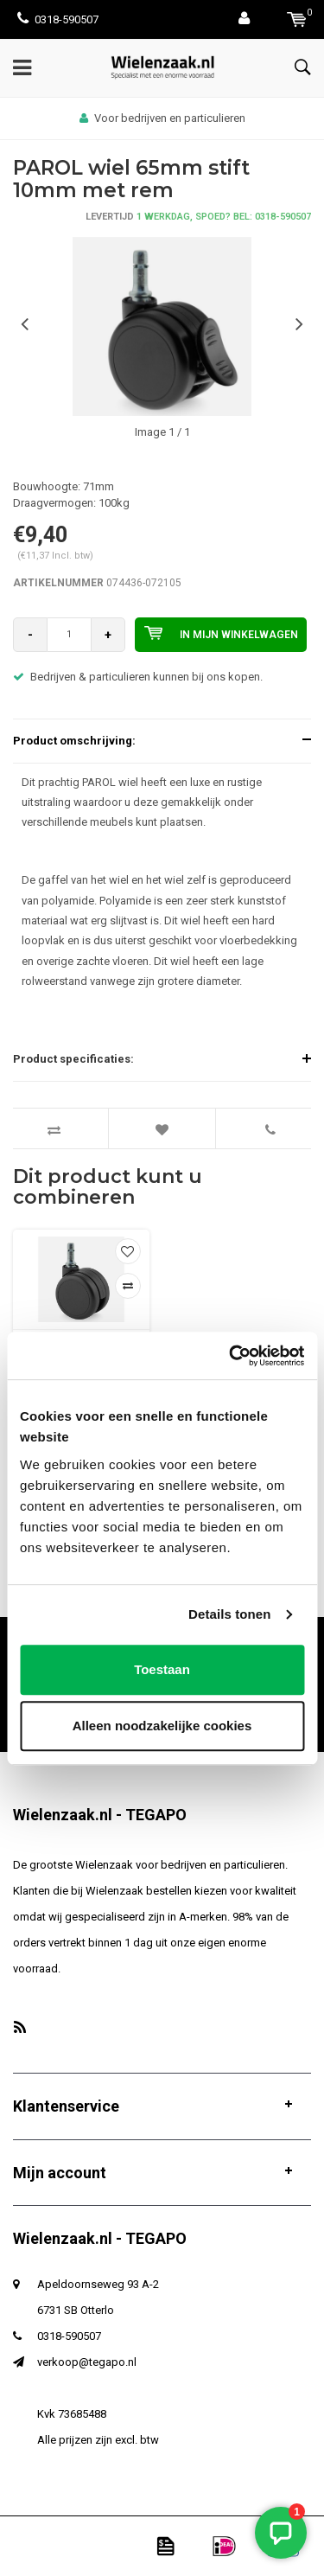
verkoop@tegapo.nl (87, 2361)
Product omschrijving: (74, 740)
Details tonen (229, 1614)
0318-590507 (57, 19)
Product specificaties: (73, 1058)
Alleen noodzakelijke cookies (162, 1725)
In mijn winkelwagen (221, 633)
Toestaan (162, 1669)
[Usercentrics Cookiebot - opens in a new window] (230, 1356)
